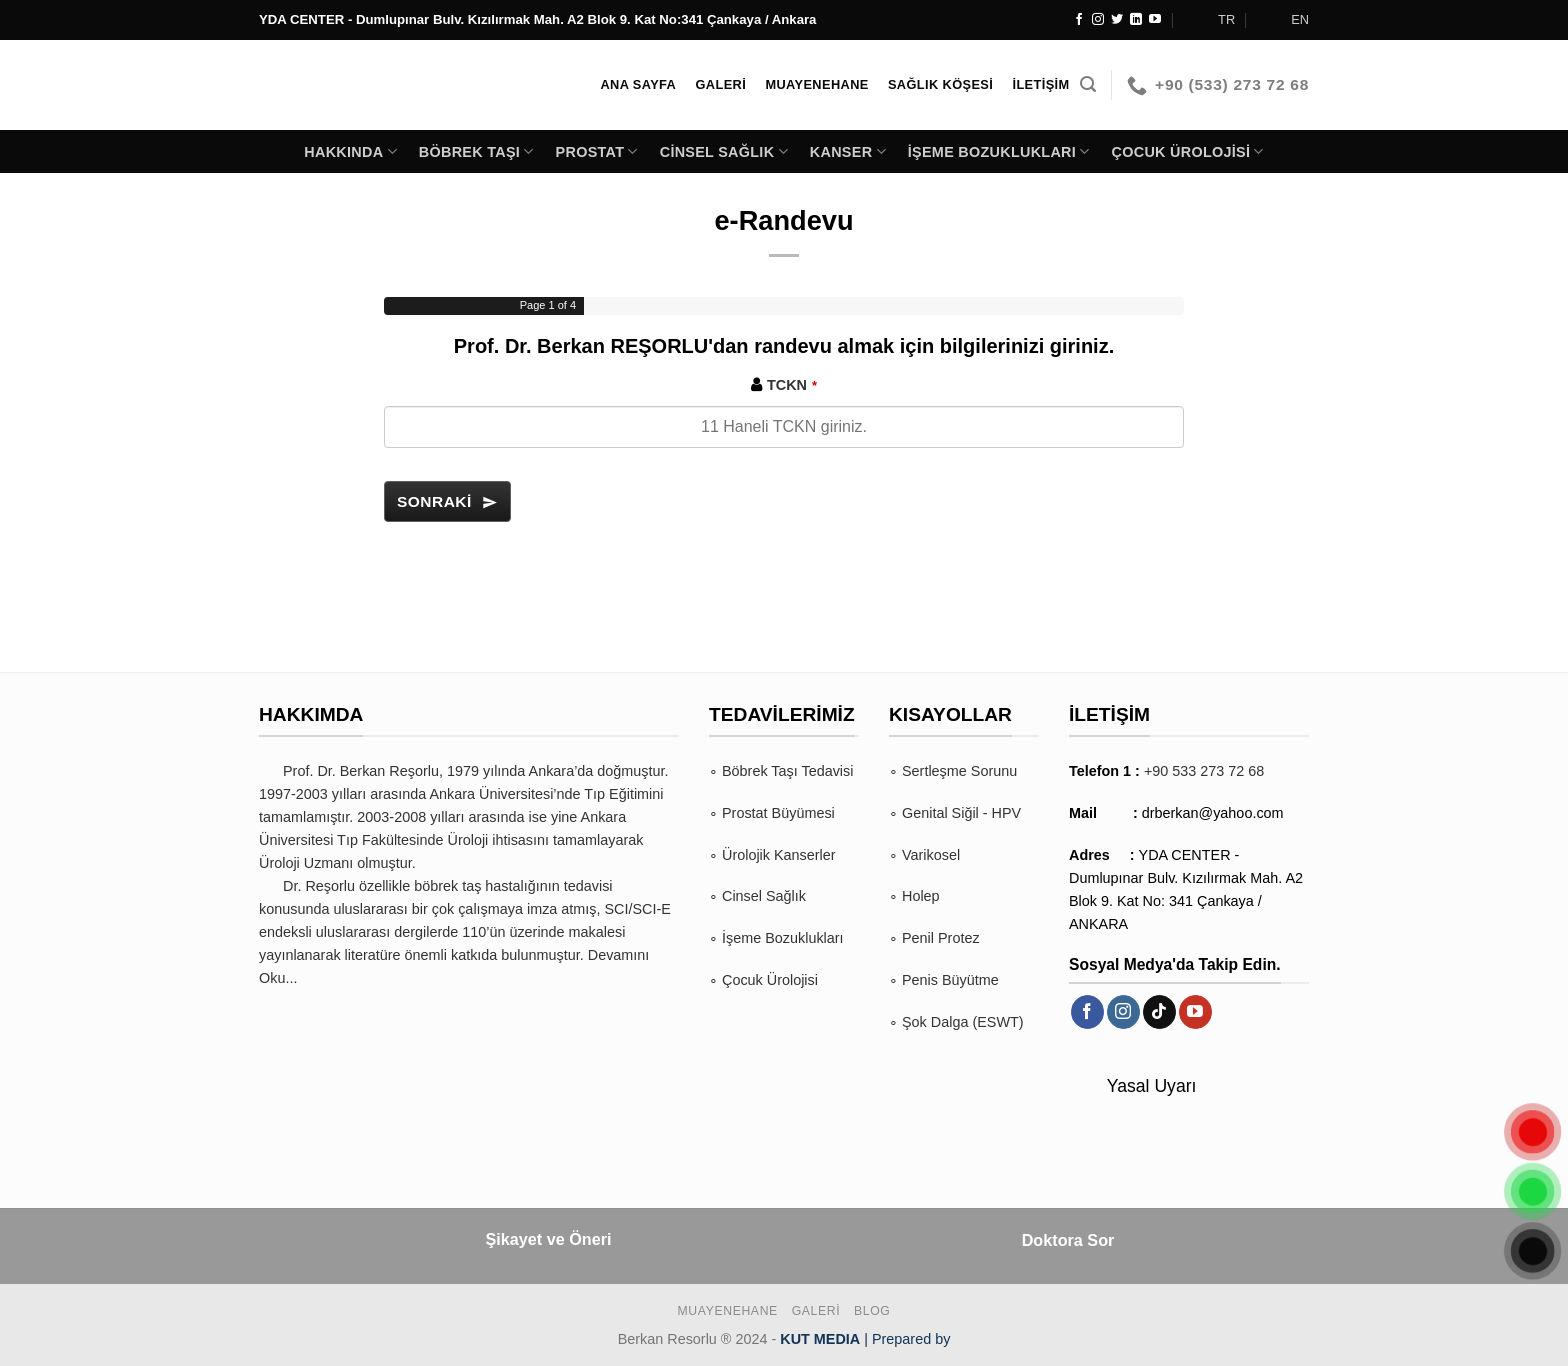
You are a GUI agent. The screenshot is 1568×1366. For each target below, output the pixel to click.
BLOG (872, 1311)
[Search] (1088, 84)
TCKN (792, 385)
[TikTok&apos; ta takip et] (1159, 1012)
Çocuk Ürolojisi (1188, 151)
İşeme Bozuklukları (999, 151)
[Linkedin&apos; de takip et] (1136, 20)
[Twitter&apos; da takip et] (1117, 20)
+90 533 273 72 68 (1204, 771)
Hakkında (350, 151)
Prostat (597, 151)
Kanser (848, 151)
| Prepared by (865, 1339)
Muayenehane (728, 1311)
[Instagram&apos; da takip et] (1098, 20)
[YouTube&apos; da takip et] (1155, 20)
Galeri (816, 1311)
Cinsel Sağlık (724, 151)
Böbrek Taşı (476, 151)
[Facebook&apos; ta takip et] (1079, 20)
